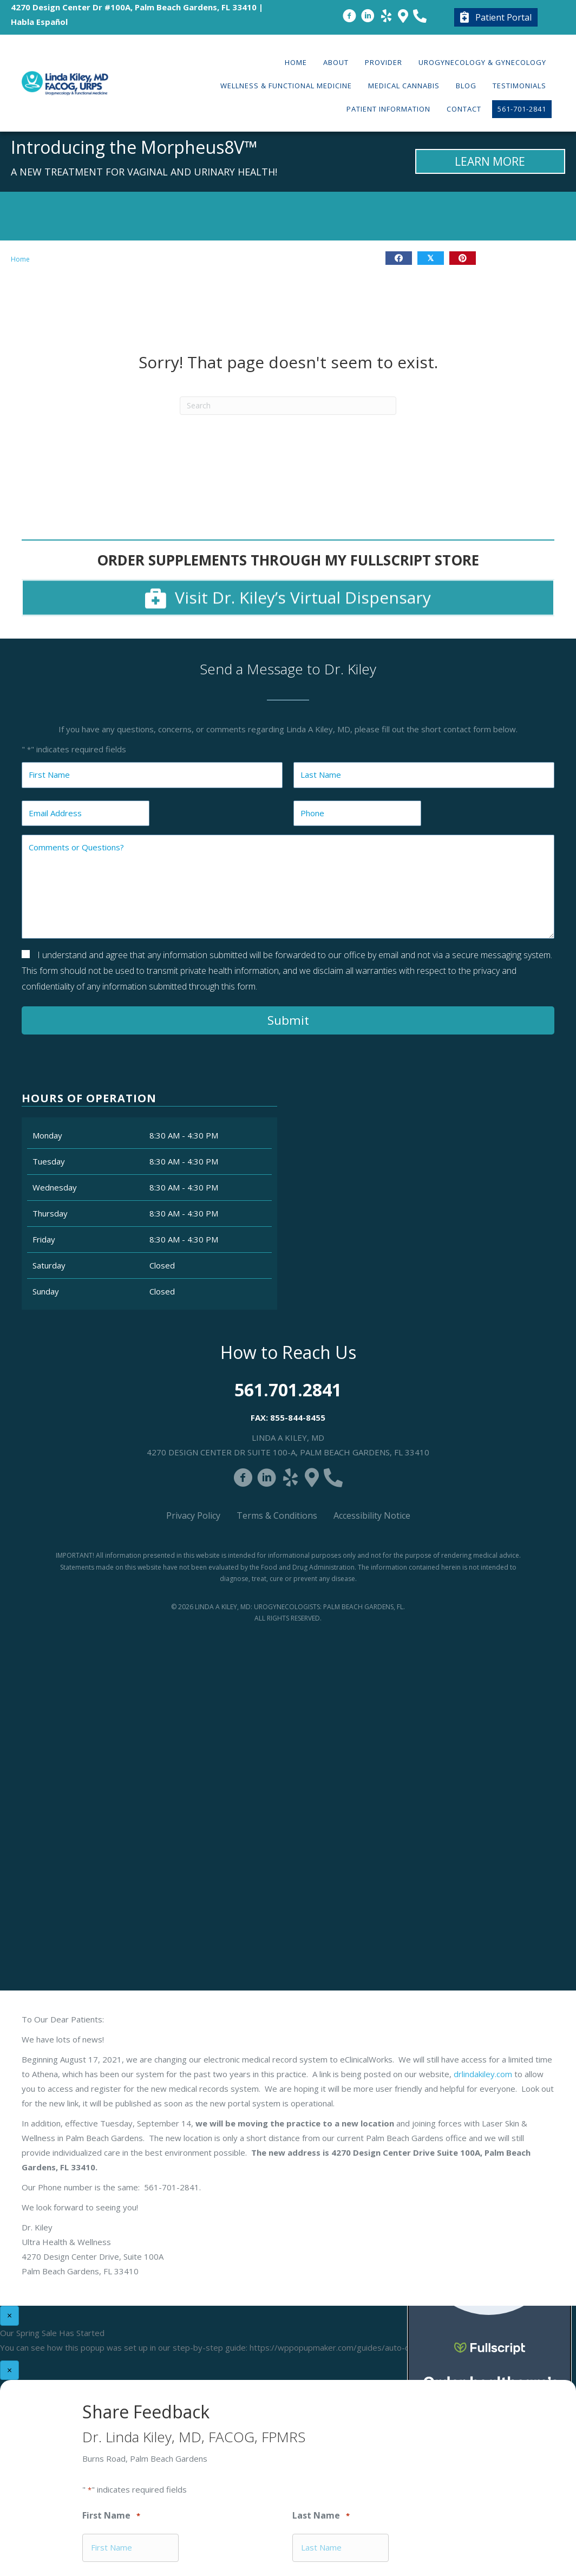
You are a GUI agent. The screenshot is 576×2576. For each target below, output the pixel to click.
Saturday (49, 1265)
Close (426, 685)
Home (20, 259)
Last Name (321, 2516)
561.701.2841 (288, 1389)
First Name (111, 2516)
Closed (162, 1265)
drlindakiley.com (483, 2073)
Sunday (45, 1291)
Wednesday (54, 1187)
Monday (47, 1135)
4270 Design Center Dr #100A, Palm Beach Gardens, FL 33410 (134, 7)
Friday (43, 1239)
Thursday (50, 1213)
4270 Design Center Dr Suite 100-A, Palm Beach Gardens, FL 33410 (288, 1452)
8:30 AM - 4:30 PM (183, 1135)
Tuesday (48, 1161)
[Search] (288, 405)
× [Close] (9, 2315)
